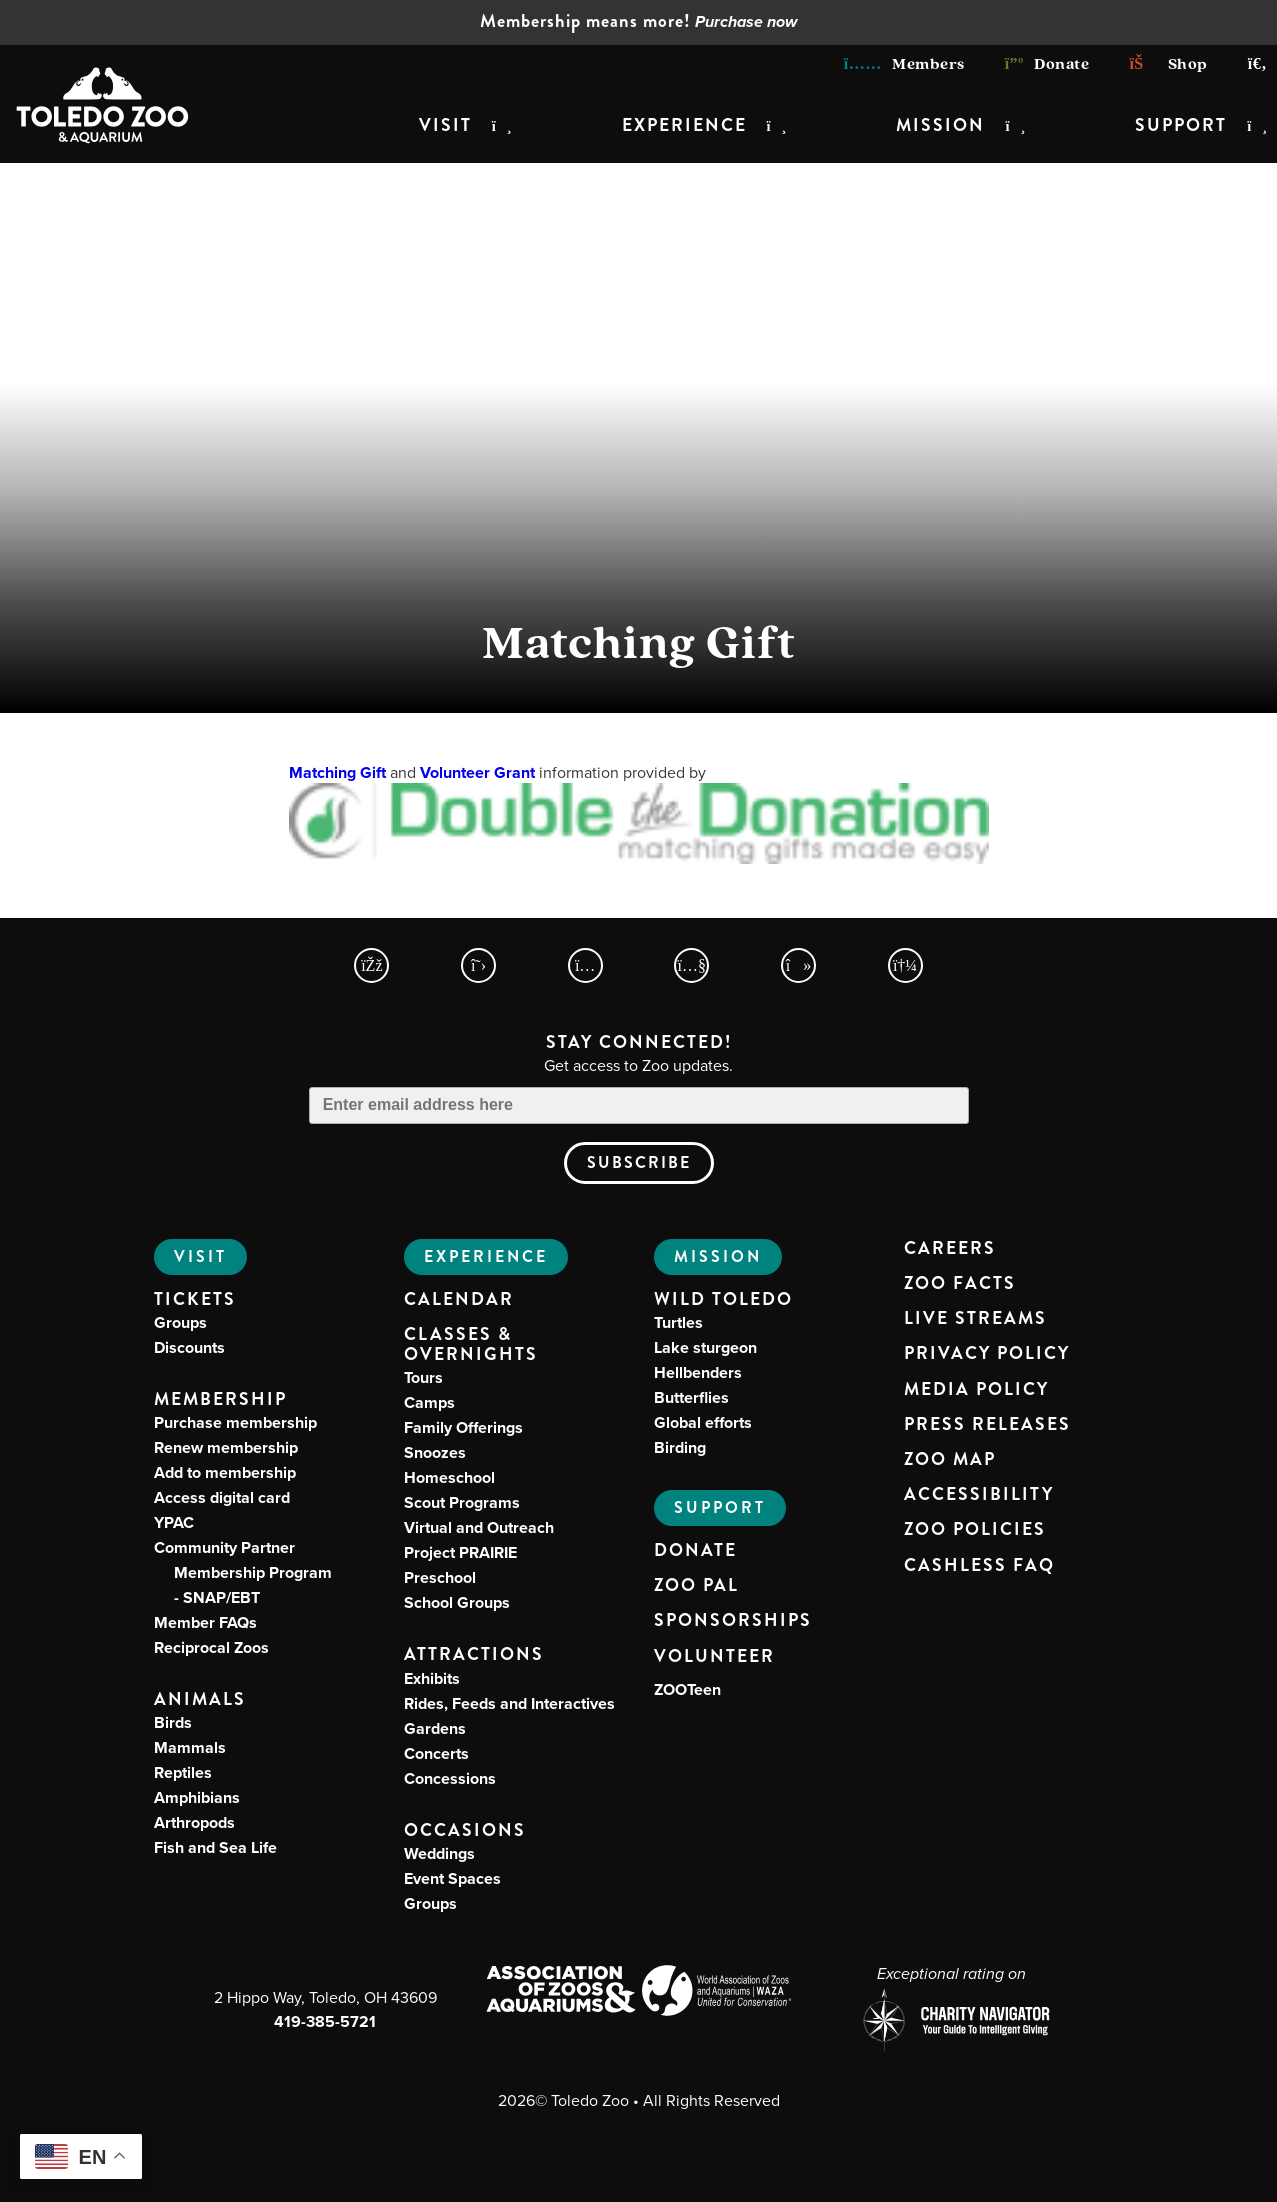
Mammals (190, 1747)
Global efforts (703, 1422)
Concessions (450, 1778)
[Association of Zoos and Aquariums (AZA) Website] (560, 1991)
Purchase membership (235, 1422)
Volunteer (714, 1657)
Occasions (465, 1830)
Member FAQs (205, 1622)
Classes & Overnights (471, 1345)
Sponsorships (733, 1621)
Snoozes (435, 1452)
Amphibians (197, 1797)
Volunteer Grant (477, 772)
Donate (1047, 63)
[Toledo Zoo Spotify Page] (905, 965)
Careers (950, 1249)
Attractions (474, 1654)
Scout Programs (462, 1502)
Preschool (440, 1577)
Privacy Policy (987, 1354)
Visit (445, 125)
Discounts (189, 1347)
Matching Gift (337, 772)
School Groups (457, 1602)
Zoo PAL (696, 1586)
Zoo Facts (960, 1284)
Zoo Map (950, 1460)
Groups (180, 1322)
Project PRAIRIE (460, 1552)
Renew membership (226, 1447)
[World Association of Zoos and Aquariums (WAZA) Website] (717, 1993)
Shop (1168, 63)
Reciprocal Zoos (211, 1647)
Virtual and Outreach (479, 1527)
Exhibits (432, 1678)
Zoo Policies (975, 1530)
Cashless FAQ (979, 1566)
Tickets (195, 1299)
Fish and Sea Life (215, 1847)
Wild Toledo (723, 1299)
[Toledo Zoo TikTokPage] (798, 965)
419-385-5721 (325, 2021)
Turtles (678, 1322)
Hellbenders (698, 1372)
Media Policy (976, 1390)
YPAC (174, 1522)
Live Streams (975, 1319)
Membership (220, 1399)
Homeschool (449, 1477)
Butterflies (691, 1397)
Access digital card (222, 1497)
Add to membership (225, 1472)
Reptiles (183, 1772)
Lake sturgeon (705, 1347)
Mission (940, 125)
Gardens (435, 1728)
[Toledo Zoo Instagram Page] (585, 965)
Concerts (436, 1753)
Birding (680, 1447)
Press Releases (987, 1425)
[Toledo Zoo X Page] (478, 965)
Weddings (439, 1853)
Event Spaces (452, 1878)
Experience (684, 125)
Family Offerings (463, 1427)
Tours (423, 1377)
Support (1181, 125)
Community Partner (243, 1572)
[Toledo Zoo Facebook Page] (371, 965)
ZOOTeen (687, 1689)
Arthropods (194, 1822)
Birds (173, 1722)
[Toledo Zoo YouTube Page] (691, 965)
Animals (200, 1699)
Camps (429, 1402)
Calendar (459, 1300)
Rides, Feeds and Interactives (509, 1703)
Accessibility (979, 1495)
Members (904, 63)
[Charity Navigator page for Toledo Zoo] (952, 2022)
